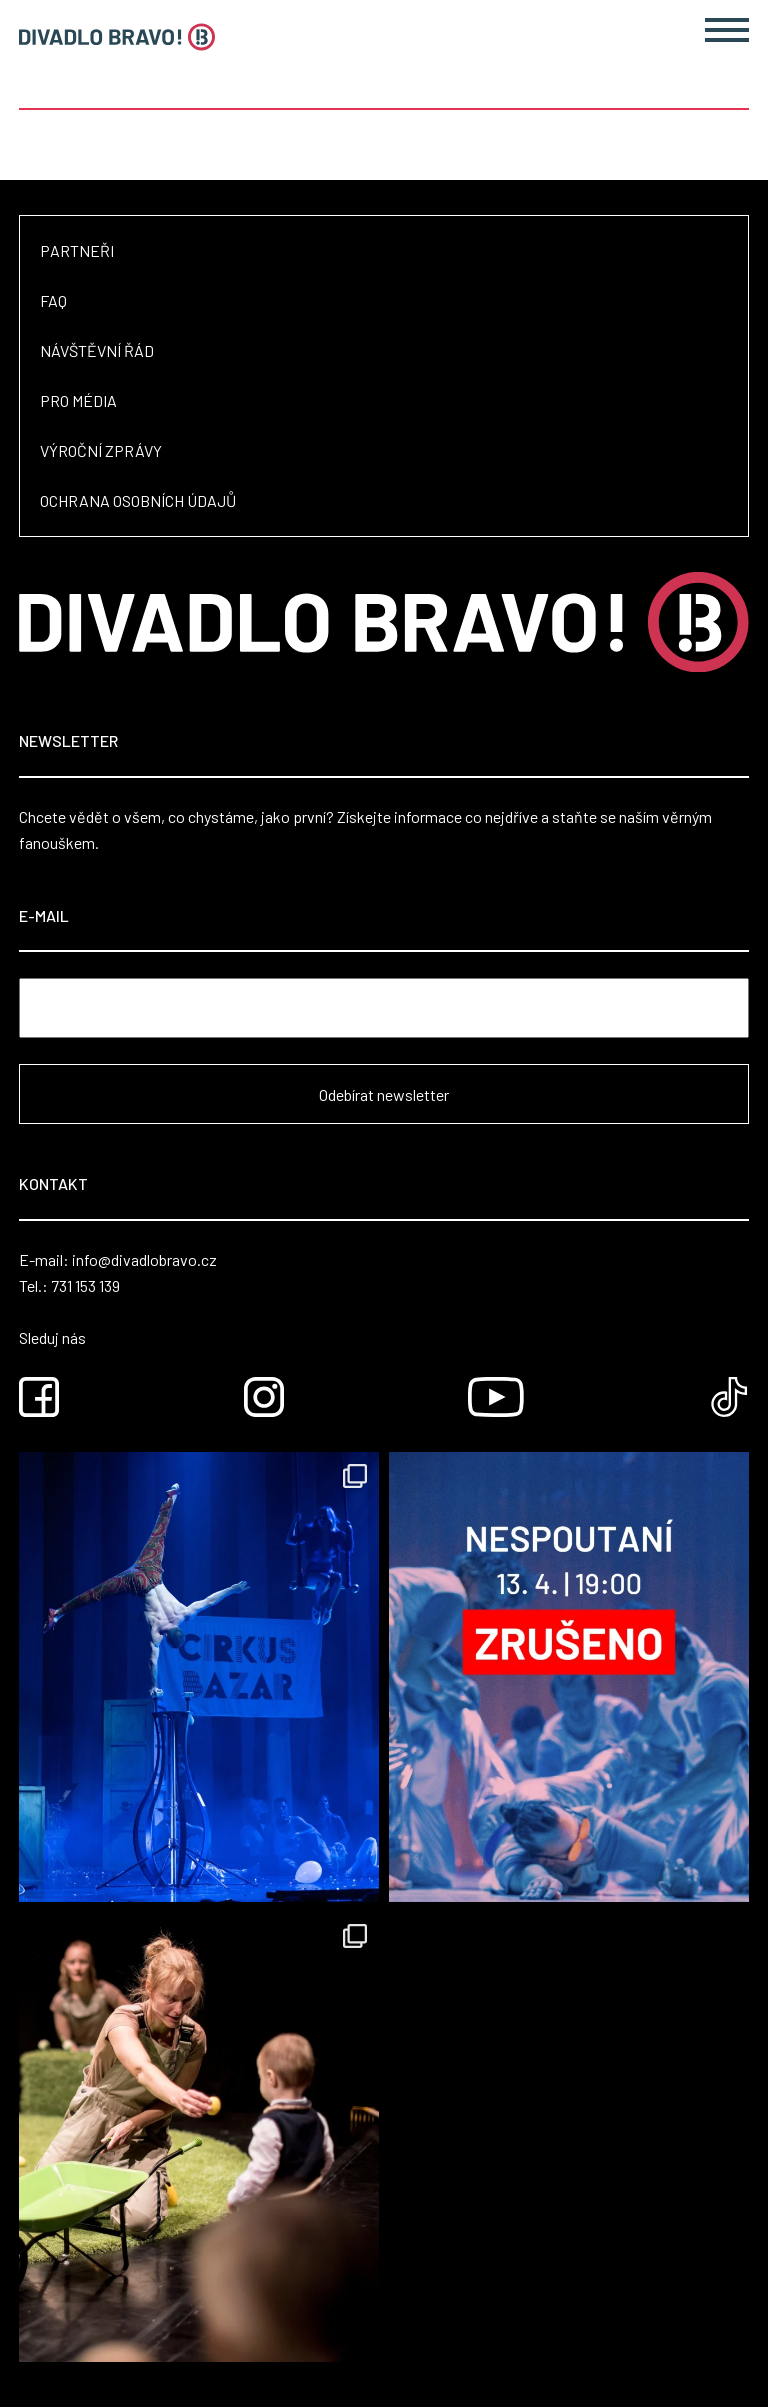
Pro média (78, 400)
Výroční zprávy (101, 450)
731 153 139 (85, 1285)
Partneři (77, 250)
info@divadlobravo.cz (144, 1259)
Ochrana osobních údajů (138, 500)
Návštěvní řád (97, 350)
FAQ (53, 300)
